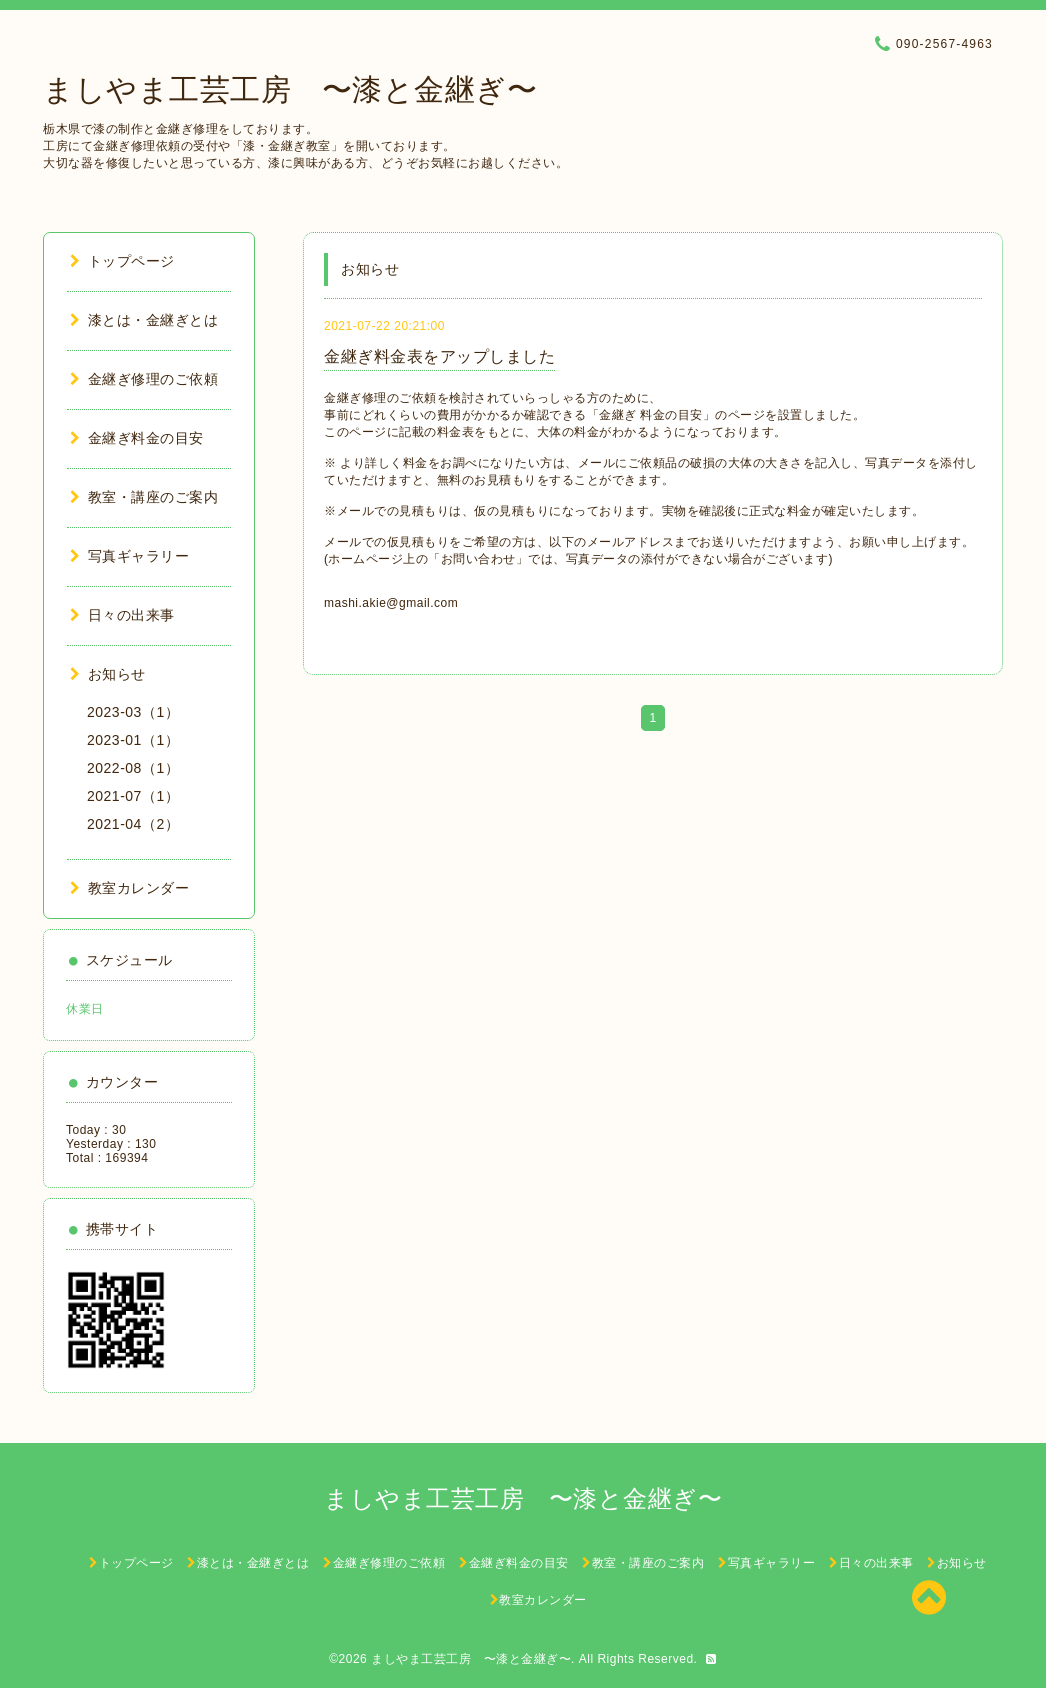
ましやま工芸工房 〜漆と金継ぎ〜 (290, 89)
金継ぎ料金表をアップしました (439, 356)
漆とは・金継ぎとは (144, 320)
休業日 (85, 1009)
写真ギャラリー (129, 556)
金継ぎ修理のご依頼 (144, 379)
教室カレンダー (129, 888)
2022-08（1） (133, 768)
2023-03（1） (133, 712)
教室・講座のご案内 (144, 497)
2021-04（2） (133, 824)
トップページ (122, 261)
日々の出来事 (122, 615)
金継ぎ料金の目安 (137, 438)
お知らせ (108, 674)
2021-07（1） (133, 796)
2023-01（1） (133, 740)
